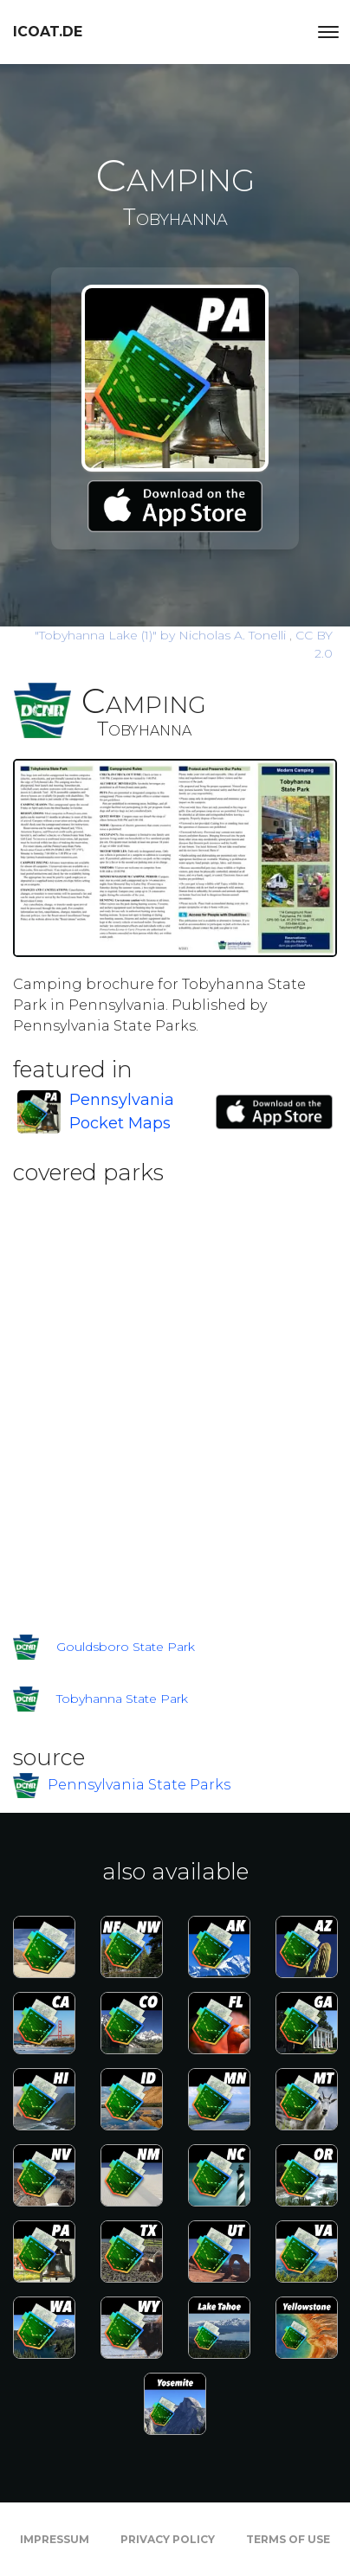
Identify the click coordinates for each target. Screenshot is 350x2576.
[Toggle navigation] (328, 32)
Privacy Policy (167, 2539)
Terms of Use (288, 2539)
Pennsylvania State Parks (139, 1784)
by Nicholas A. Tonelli (162, 635)
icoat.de (47, 31)
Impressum (54, 2539)
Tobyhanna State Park (122, 1698)
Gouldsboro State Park (125, 1646)
